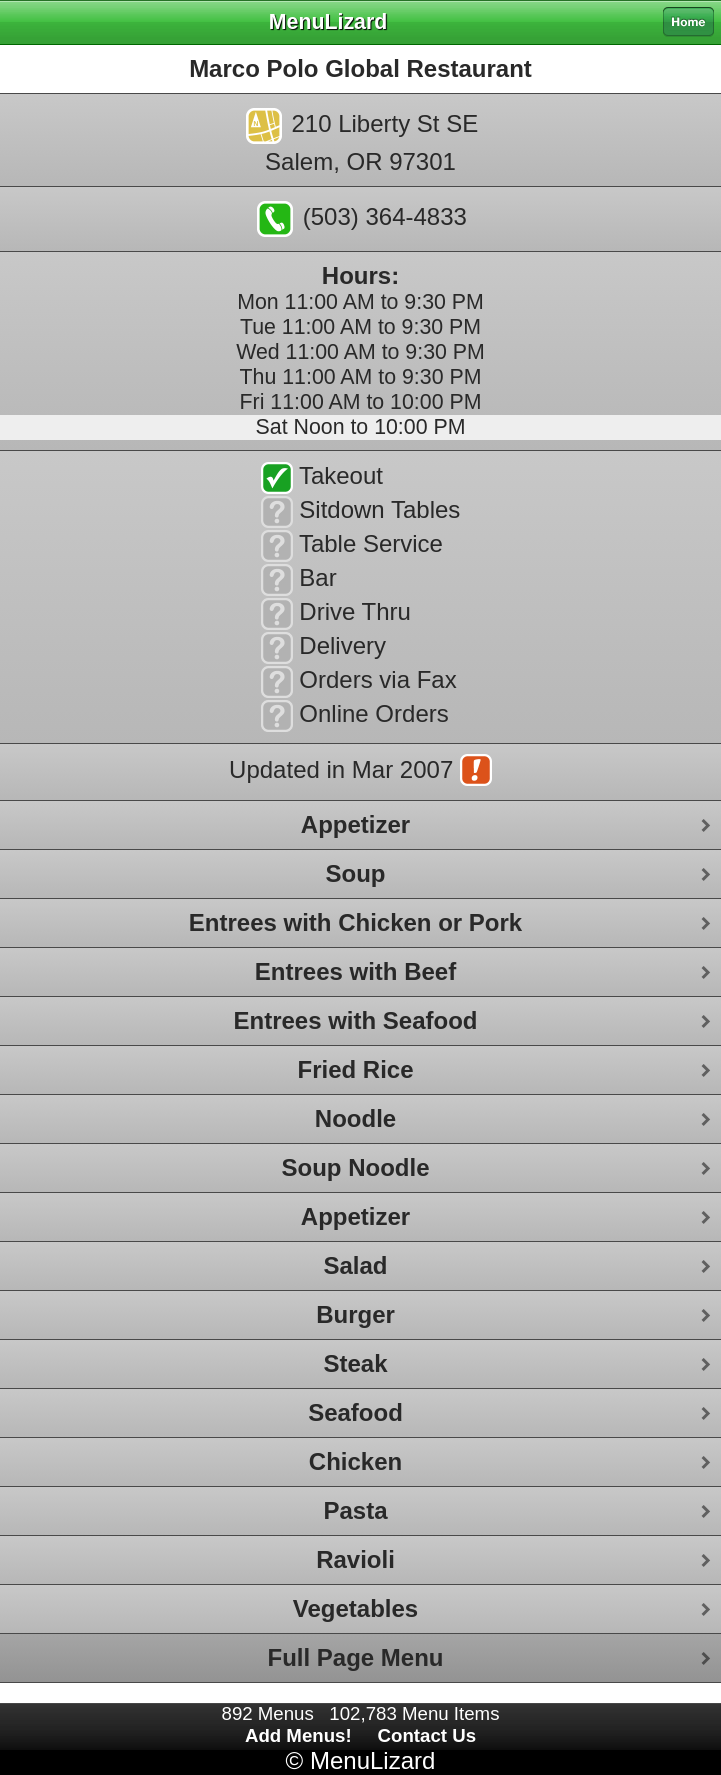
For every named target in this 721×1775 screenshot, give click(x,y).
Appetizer (355, 824)
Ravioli (355, 1559)
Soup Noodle (356, 1167)
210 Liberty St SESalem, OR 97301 (362, 141)
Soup (356, 873)
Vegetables (355, 1608)
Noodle (355, 1118)
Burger (355, 1314)
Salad (355, 1265)
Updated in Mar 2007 (360, 772)
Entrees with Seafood (355, 1020)
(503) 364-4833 (362, 219)
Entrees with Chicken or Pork (355, 922)
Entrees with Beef (355, 971)
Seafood (355, 1412)
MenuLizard (372, 1760)
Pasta (355, 1510)
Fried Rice (355, 1069)
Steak (355, 1363)
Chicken (355, 1461)
